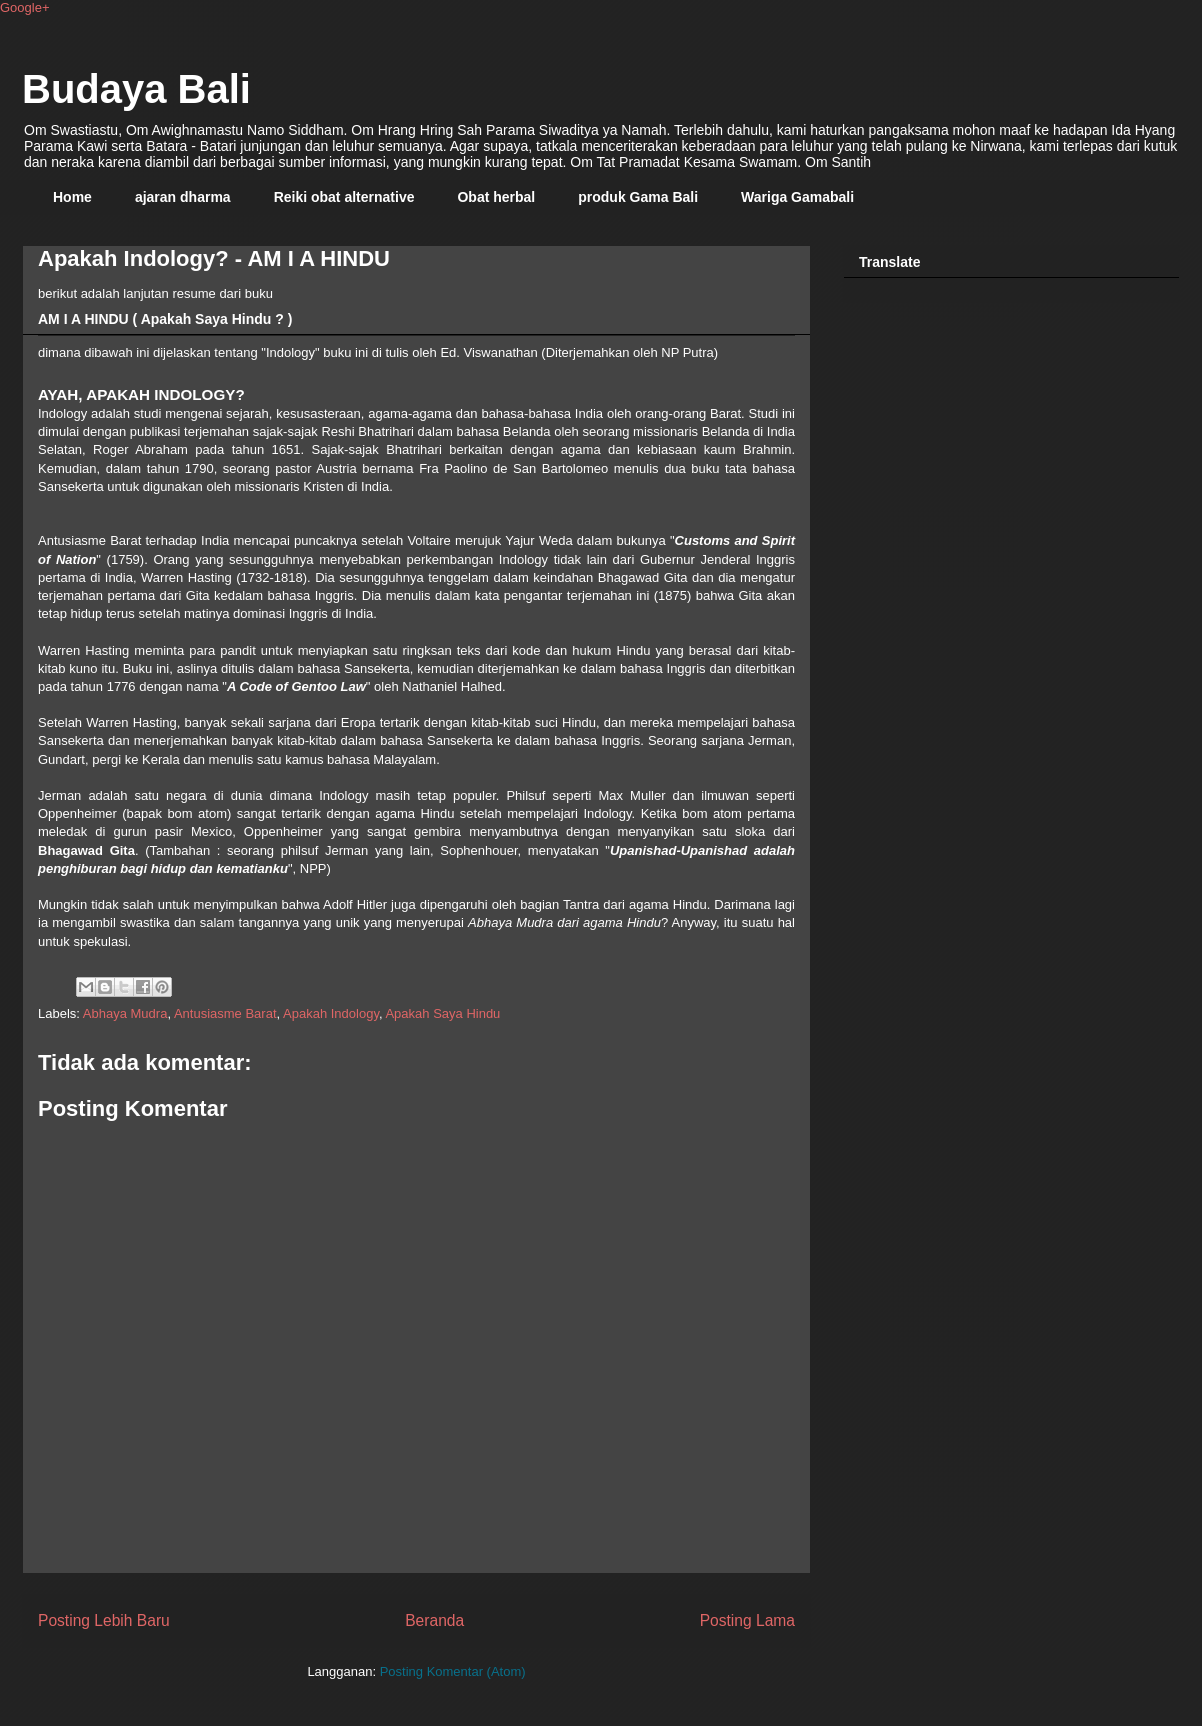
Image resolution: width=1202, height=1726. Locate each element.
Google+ (25, 7)
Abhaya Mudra (125, 1013)
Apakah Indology (331, 1013)
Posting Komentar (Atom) (453, 1671)
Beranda (434, 1620)
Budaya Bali (136, 89)
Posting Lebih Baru (104, 1620)
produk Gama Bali (638, 197)
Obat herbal (496, 197)
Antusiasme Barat (225, 1013)
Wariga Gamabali (797, 197)
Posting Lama (747, 1620)
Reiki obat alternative (344, 197)
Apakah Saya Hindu (442, 1013)
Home (72, 197)
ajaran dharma (183, 197)
